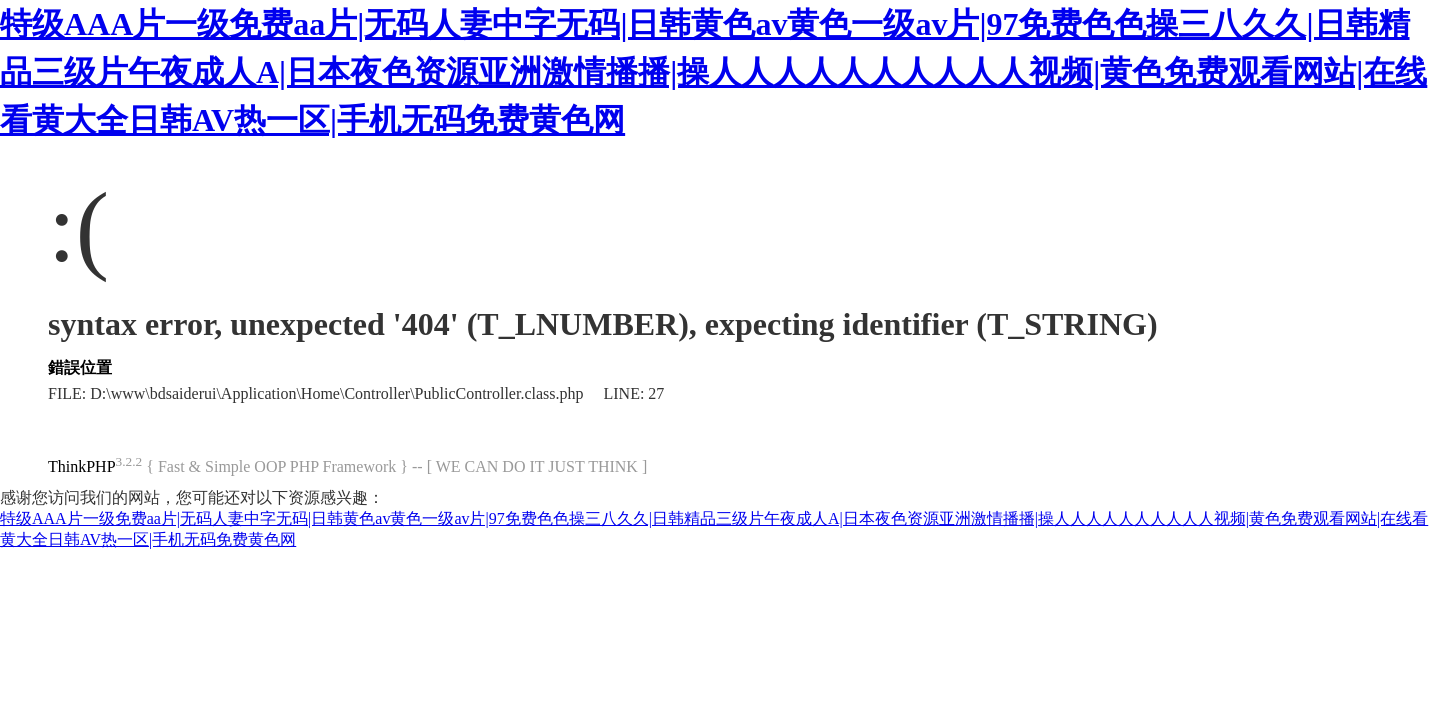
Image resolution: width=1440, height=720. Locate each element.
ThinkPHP (82, 466)
